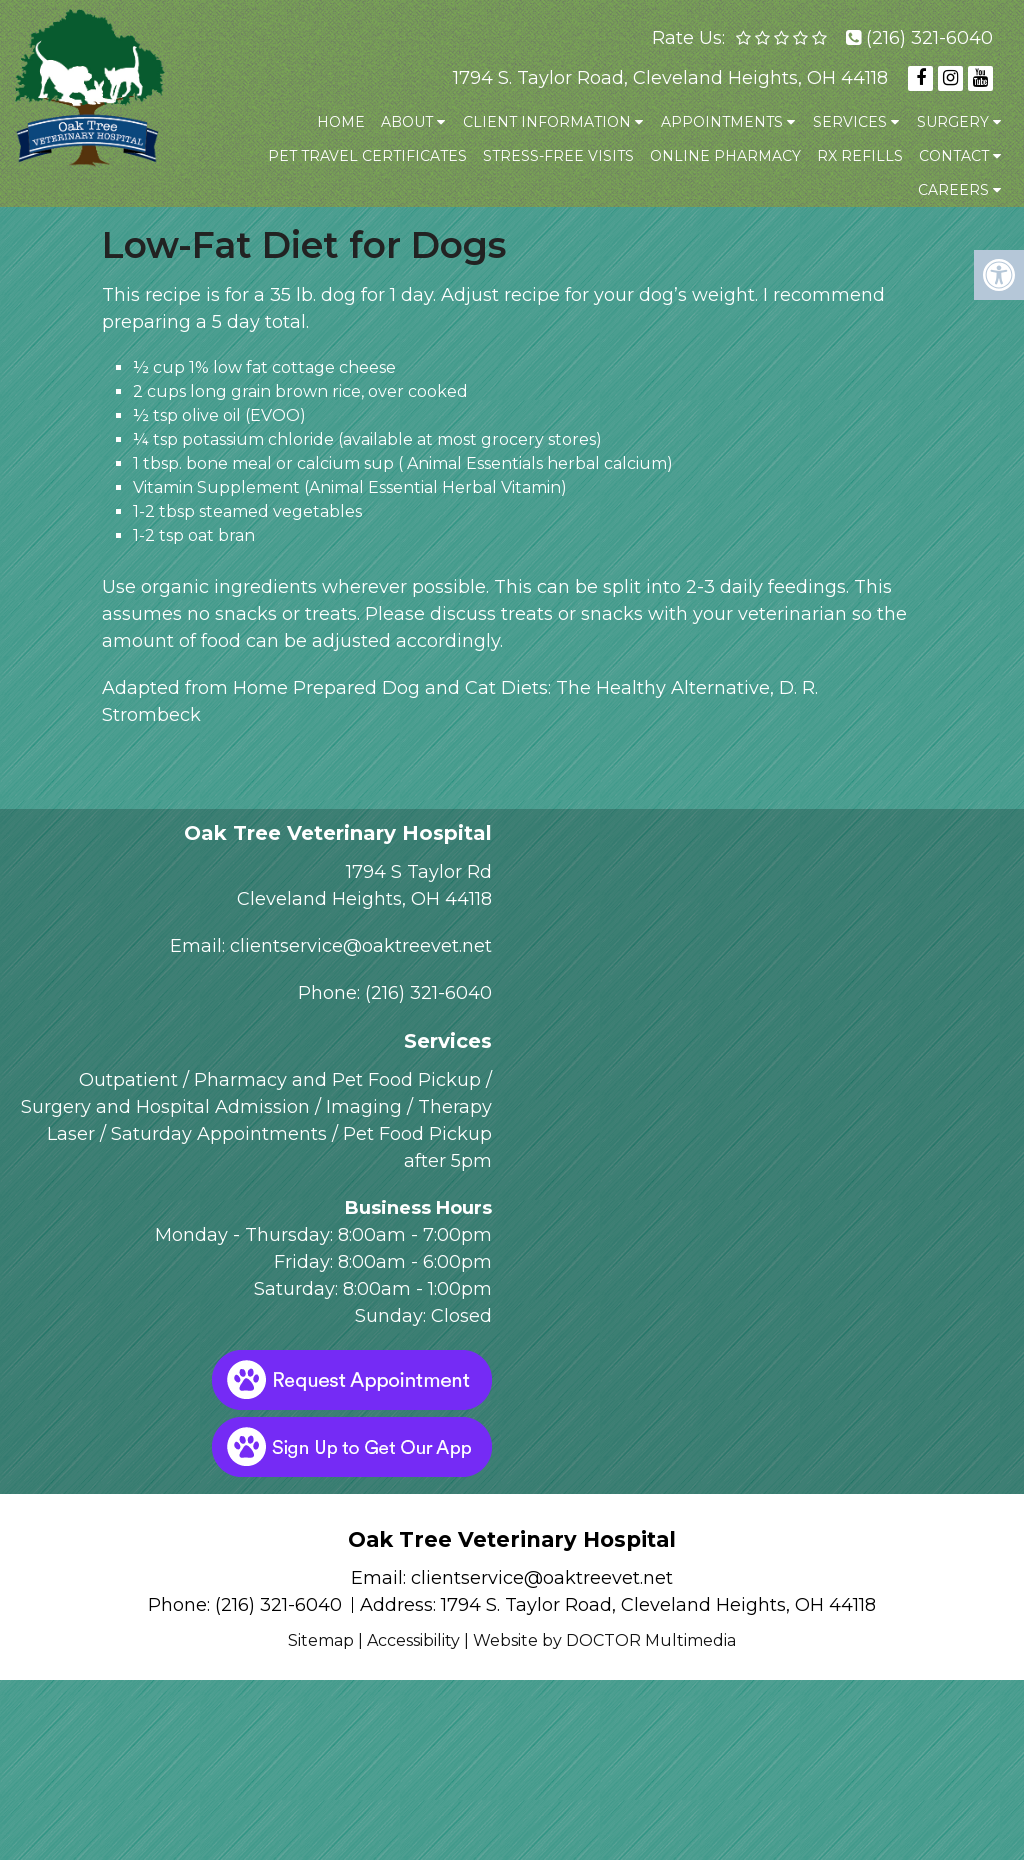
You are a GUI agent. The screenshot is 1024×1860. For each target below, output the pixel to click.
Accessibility (413, 1640)
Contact (954, 156)
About (407, 122)
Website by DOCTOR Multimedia (604, 1640)
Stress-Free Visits (558, 156)
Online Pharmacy (725, 156)
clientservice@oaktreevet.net (361, 946)
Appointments (722, 122)
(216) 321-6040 (929, 38)
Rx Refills (860, 156)
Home (341, 122)
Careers (953, 190)
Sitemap (321, 1640)
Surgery (953, 122)
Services (850, 122)
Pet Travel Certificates (367, 156)
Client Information (547, 122)
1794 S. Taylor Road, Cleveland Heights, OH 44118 (670, 78)
